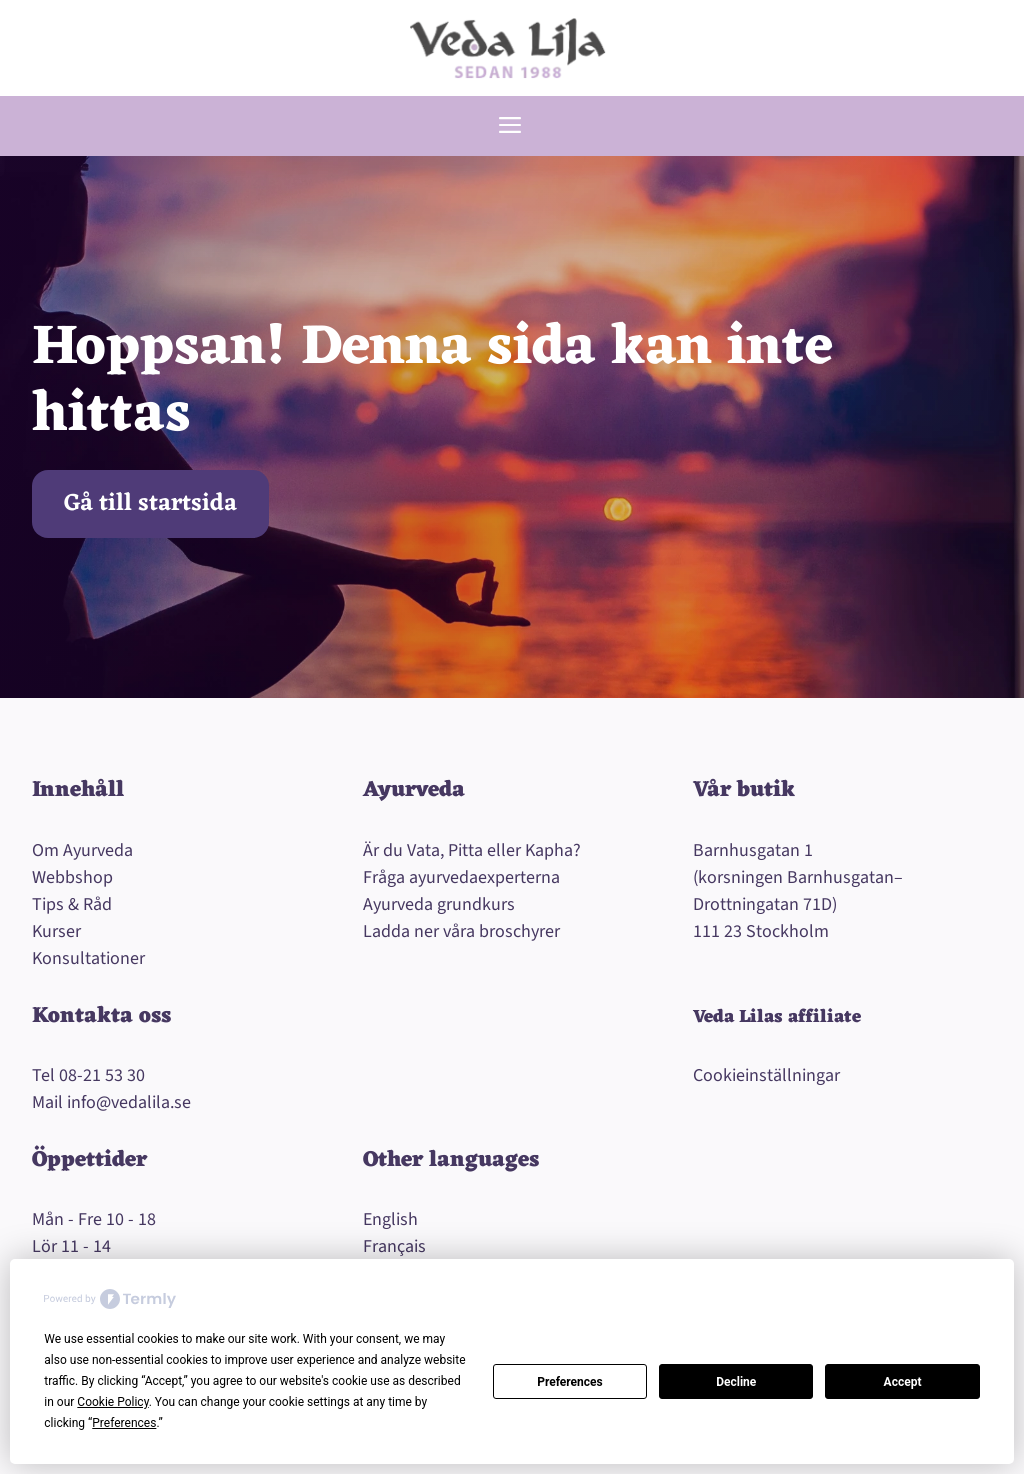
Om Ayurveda (82, 850)
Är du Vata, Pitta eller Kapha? (472, 850)
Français (394, 1246)
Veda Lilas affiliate (777, 1017)
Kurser (56, 931)
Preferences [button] (124, 1423)
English (390, 1219)
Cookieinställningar (766, 1075)
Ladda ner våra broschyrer (461, 931)
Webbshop (72, 877)
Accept (903, 1382)
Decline (736, 1382)
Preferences (570, 1382)
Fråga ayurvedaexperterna (461, 877)
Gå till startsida (150, 504)
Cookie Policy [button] (112, 1402)
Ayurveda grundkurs (439, 904)
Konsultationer (88, 958)
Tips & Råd (72, 904)
